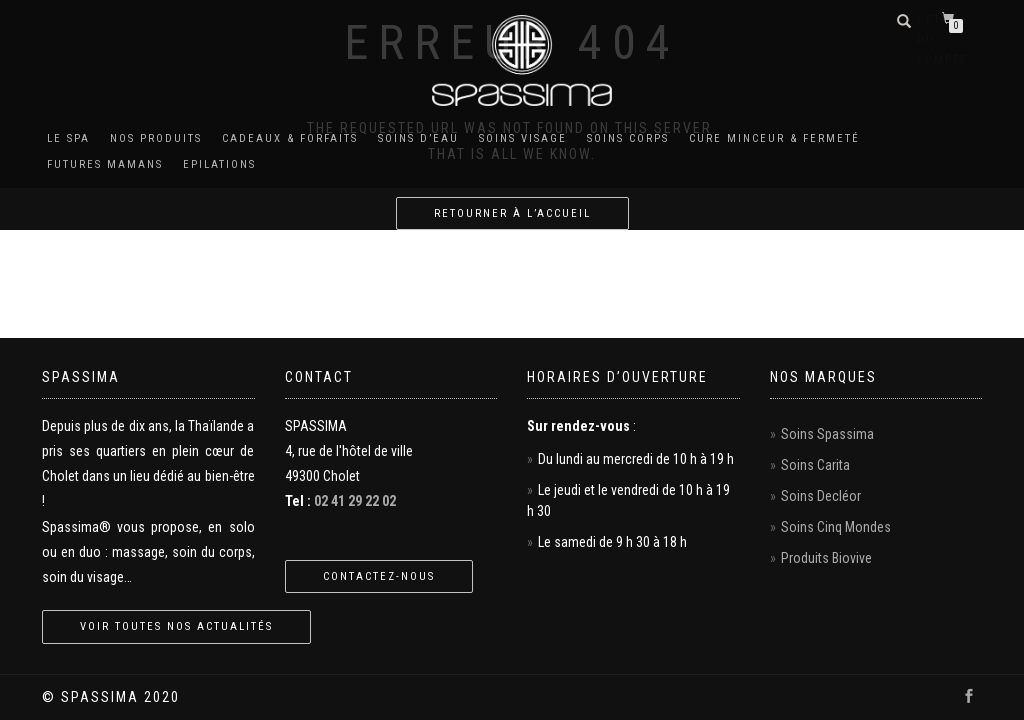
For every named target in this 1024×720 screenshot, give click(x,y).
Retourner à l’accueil (512, 213)
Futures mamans (105, 164)
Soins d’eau (418, 138)
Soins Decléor (821, 496)
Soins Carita (815, 465)
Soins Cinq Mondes (836, 527)
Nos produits (156, 138)
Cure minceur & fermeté (774, 138)
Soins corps (628, 138)
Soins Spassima (827, 434)
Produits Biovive (826, 558)
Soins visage (523, 138)
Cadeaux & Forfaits (290, 138)
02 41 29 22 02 (355, 501)
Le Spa (68, 138)
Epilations (219, 164)
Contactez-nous (379, 576)
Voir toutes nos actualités (176, 626)
